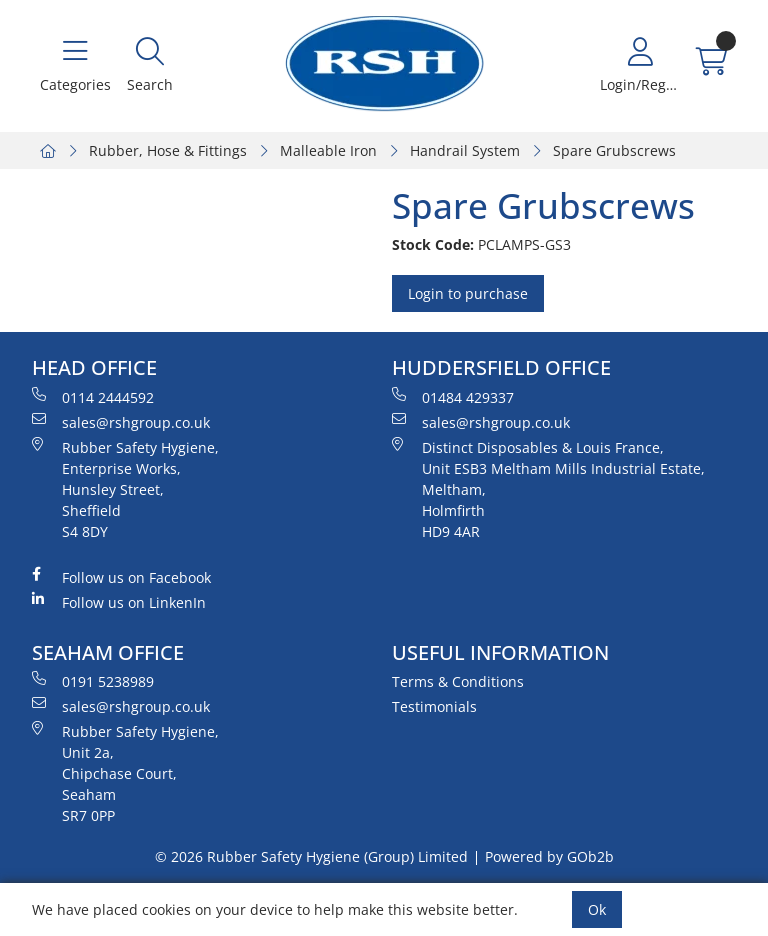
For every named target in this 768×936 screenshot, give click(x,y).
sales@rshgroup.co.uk (121, 422)
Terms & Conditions (458, 681)
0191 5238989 (93, 681)
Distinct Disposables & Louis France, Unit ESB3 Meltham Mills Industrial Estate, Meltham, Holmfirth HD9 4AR (548, 489)
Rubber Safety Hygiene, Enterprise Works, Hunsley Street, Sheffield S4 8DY (125, 489)
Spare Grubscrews (614, 150)
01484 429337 (453, 397)
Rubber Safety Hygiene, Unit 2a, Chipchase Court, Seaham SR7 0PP (125, 773)
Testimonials (434, 706)
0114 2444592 (93, 397)
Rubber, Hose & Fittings (168, 150)
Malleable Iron (328, 150)
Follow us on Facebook (121, 577)
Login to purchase (468, 293)
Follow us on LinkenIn (119, 602)
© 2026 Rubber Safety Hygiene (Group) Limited (311, 856)
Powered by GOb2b (549, 856)
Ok (597, 909)
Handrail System (465, 150)
